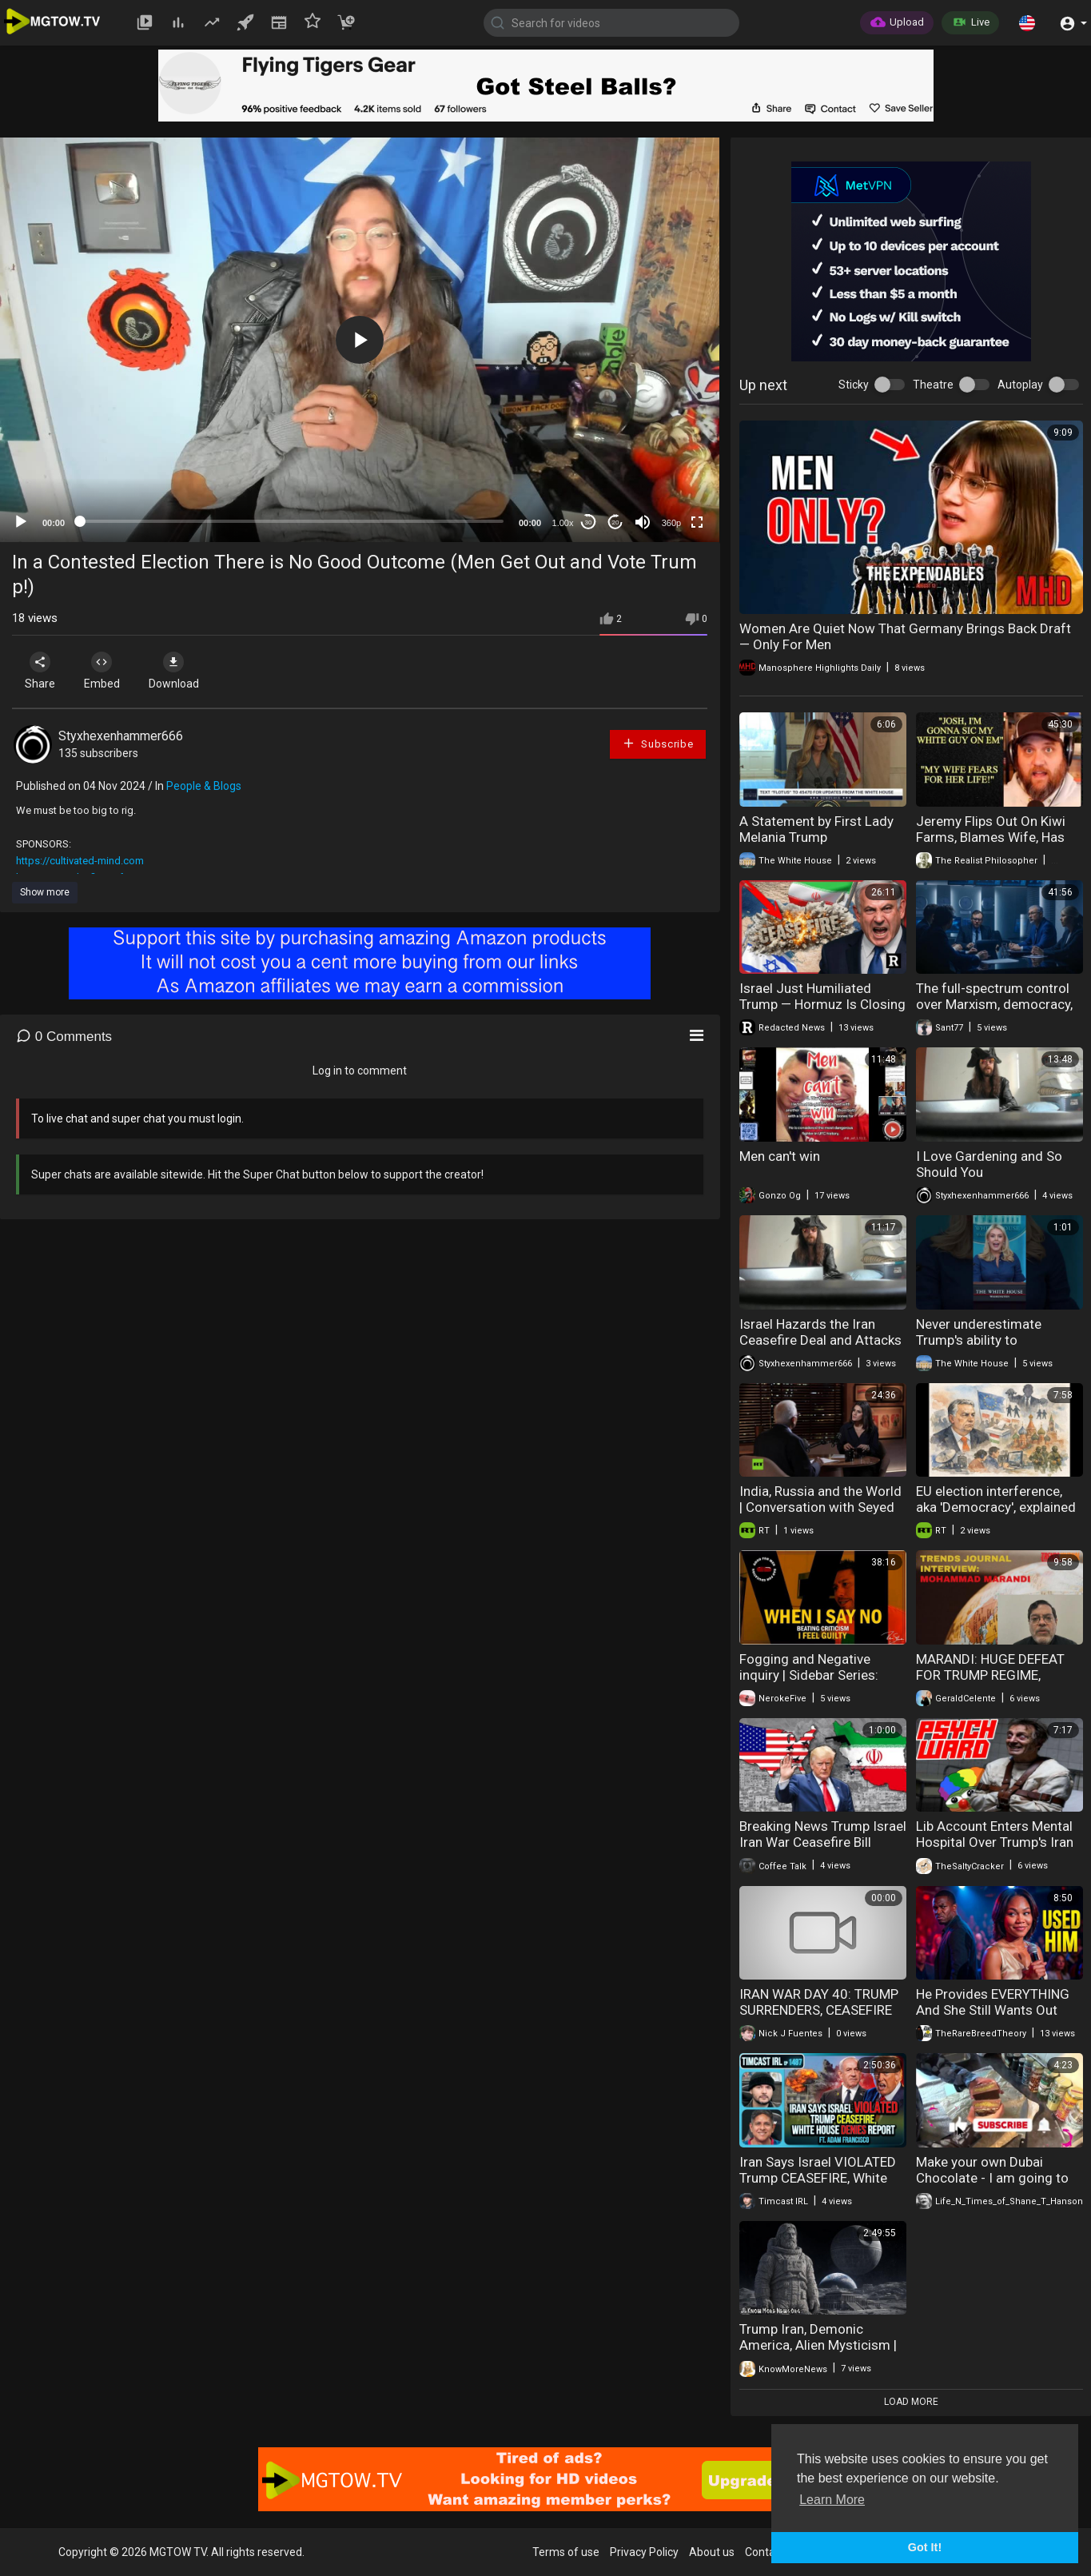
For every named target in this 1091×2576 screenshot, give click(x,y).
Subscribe (658, 743)
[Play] (21, 522)
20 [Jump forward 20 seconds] (615, 522)
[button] (1027, 22)
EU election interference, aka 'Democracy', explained (996, 1499)
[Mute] (643, 522)
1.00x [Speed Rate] (563, 523)
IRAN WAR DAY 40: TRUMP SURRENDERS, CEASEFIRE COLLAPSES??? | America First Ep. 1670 (818, 2018)
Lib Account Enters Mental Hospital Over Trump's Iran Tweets (994, 1842)
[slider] (292, 521)
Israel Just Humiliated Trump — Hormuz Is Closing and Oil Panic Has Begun (822, 1004)
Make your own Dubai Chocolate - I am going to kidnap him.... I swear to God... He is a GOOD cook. (993, 2186)
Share (41, 671)
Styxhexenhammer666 (120, 736)
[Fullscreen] (697, 522)
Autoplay (1020, 384)
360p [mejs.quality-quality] (671, 523)
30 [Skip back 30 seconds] (588, 522)
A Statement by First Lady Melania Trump (816, 829)
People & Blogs (203, 786)
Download (180, 671)
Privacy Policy (644, 2552)
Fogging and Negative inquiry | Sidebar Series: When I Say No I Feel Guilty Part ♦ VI (818, 1683)
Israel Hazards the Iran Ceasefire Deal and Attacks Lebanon (820, 1340)
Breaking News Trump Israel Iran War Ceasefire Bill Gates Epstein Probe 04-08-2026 (822, 1850)
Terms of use (565, 2552)
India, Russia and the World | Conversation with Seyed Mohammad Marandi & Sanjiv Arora (820, 1515)
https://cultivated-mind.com (80, 861)
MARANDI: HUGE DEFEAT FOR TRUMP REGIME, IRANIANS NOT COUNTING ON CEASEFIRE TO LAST (995, 1683)
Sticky (853, 384)
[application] (359, 340)
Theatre (933, 384)
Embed (106, 671)
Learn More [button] (832, 2499)
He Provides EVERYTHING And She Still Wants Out (992, 2002)
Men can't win (779, 1156)
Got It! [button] (925, 2547)
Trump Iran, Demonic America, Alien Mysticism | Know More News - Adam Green (818, 2353)
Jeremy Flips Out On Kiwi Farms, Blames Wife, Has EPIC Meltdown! (990, 837)
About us (712, 2552)
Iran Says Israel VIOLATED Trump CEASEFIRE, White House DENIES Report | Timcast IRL (817, 2186)
